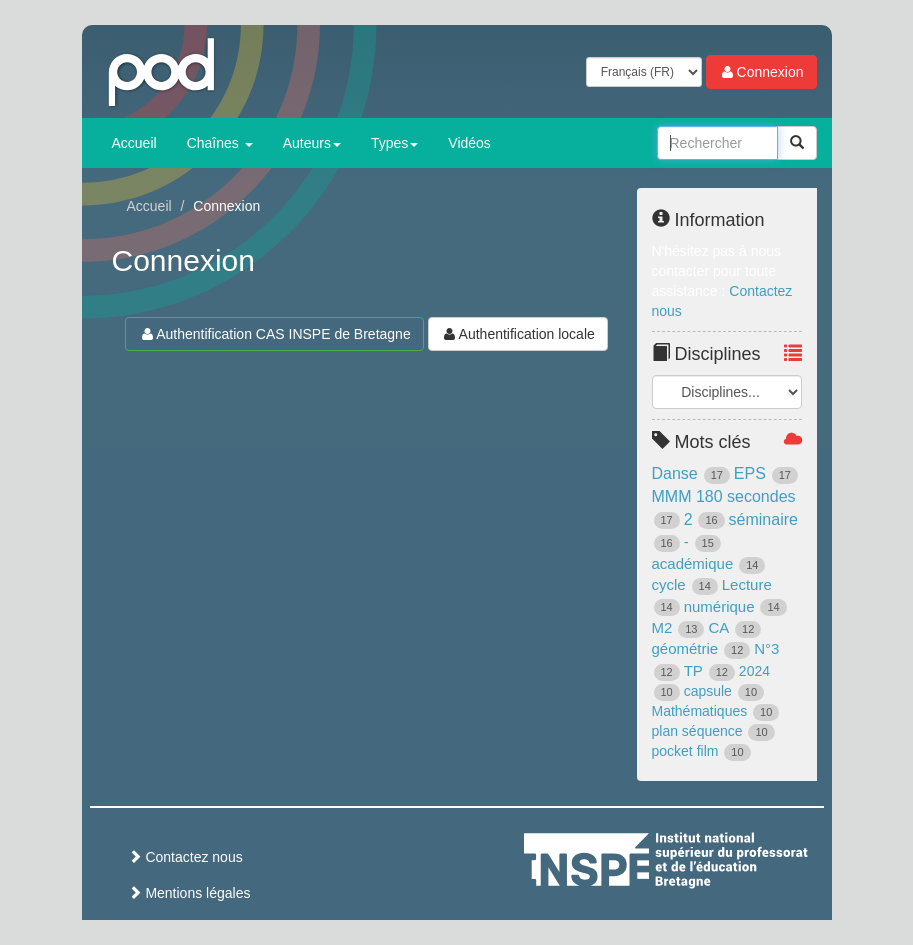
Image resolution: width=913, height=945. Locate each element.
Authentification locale (518, 334)
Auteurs (312, 143)
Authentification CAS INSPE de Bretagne (274, 334)
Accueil (134, 143)
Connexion (761, 72)
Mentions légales (189, 893)
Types (394, 143)
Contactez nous (185, 857)
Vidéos (469, 143)
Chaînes (220, 143)
